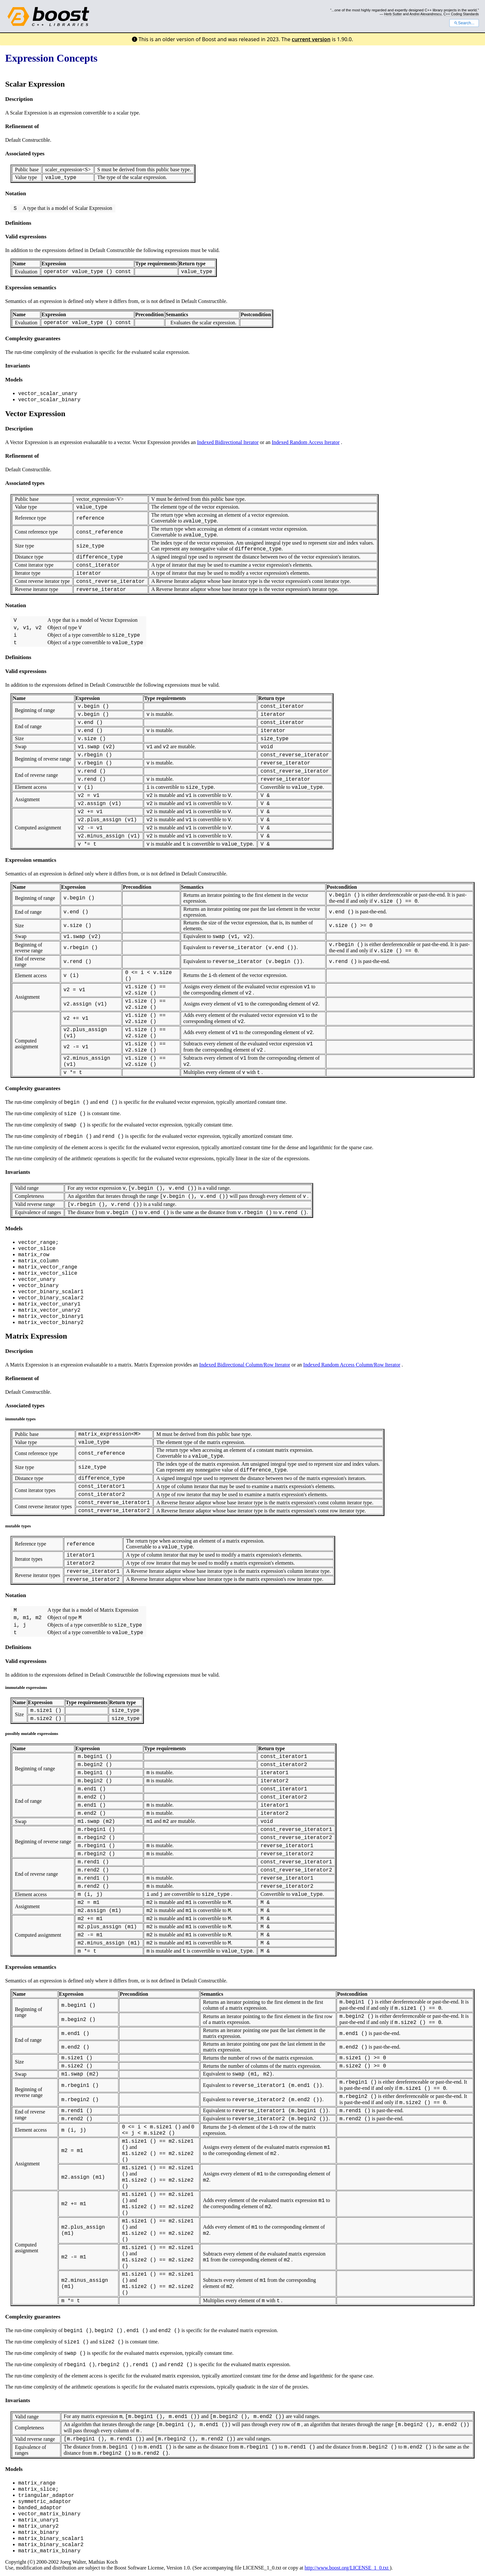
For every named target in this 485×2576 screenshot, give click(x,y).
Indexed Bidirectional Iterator (228, 442)
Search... (464, 23)
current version (311, 39)
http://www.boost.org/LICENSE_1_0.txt (347, 2567)
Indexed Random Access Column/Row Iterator (351, 1364)
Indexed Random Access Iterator (305, 442)
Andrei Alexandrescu (425, 14)
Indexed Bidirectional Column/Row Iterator (244, 1364)
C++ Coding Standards (461, 14)
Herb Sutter (393, 14)
